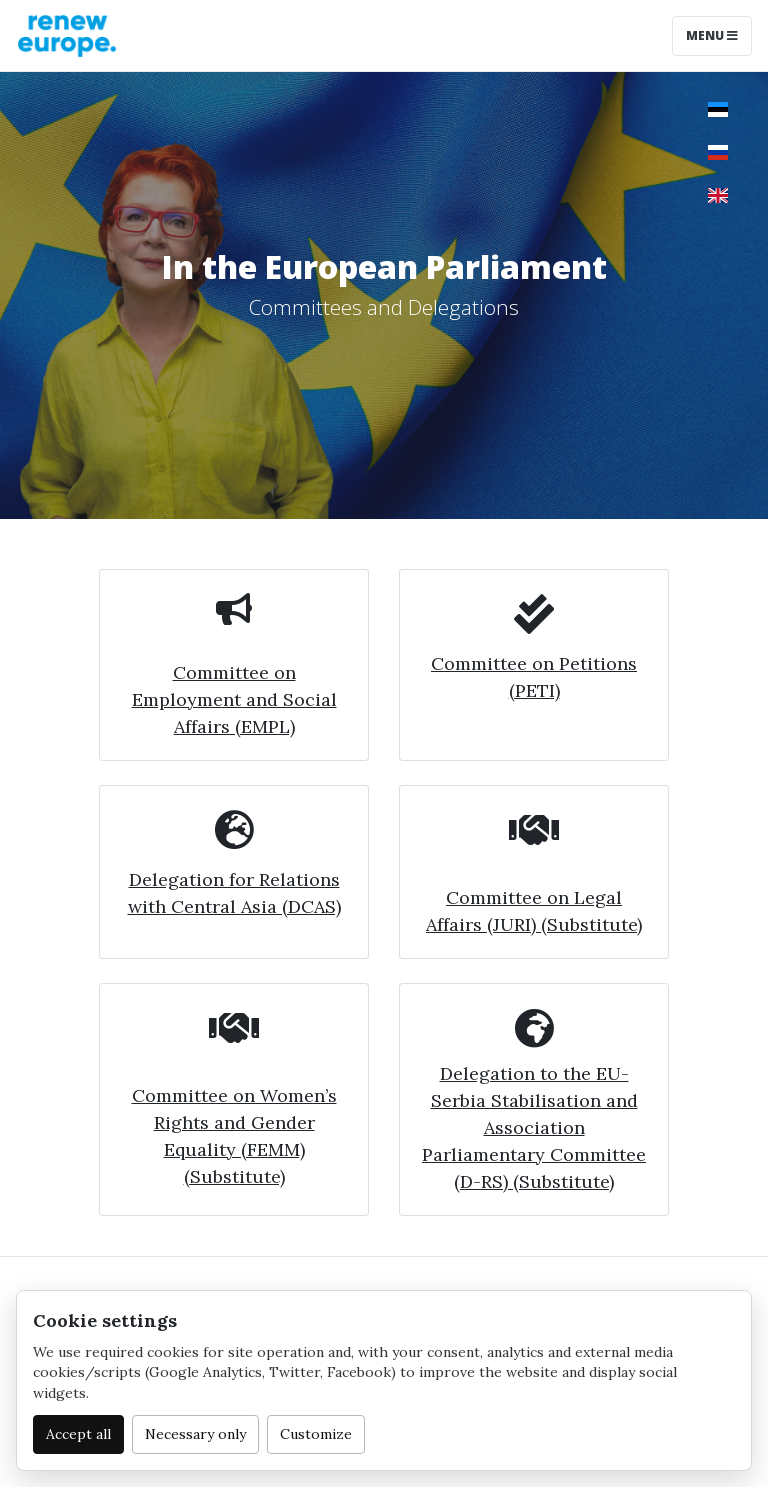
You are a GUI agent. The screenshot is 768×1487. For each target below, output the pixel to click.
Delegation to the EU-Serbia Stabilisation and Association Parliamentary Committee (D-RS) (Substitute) (534, 1127)
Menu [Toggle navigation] (712, 35)
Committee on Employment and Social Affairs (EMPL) (234, 699)
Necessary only (195, 1434)
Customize (316, 1434)
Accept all (78, 1434)
